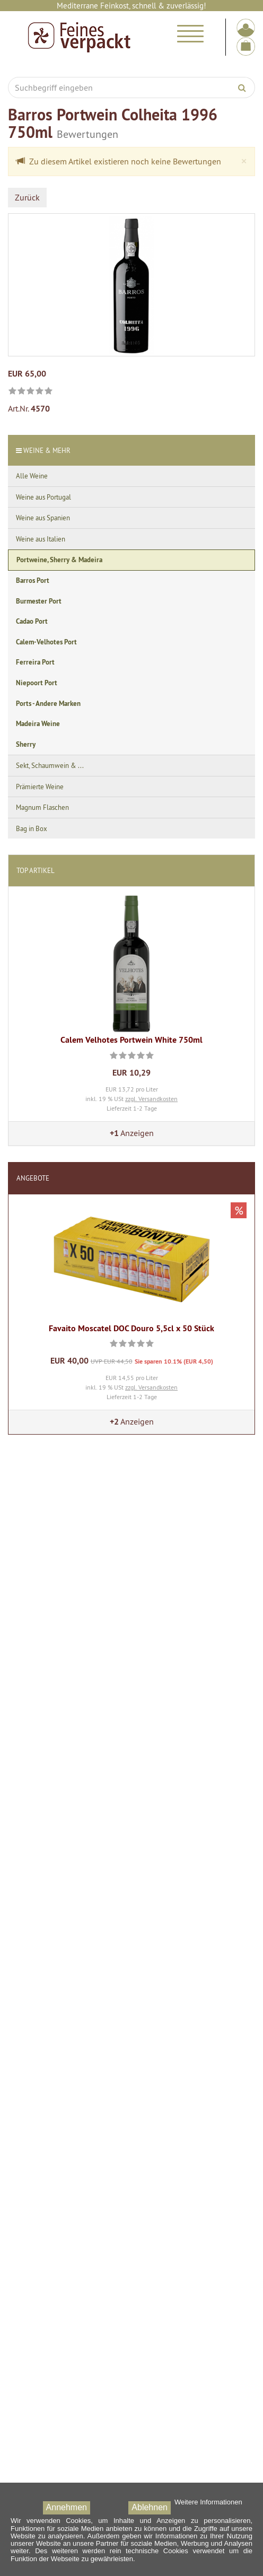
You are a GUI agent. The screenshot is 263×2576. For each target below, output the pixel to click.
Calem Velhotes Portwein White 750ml (131, 1039)
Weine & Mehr (47, 450)
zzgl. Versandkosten (151, 1099)
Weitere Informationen (208, 2502)
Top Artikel (35, 870)
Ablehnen (150, 2507)
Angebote (32, 1178)
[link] (30, 392)
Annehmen (66, 2507)
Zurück (27, 197)
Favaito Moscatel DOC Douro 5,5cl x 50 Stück (131, 1328)
